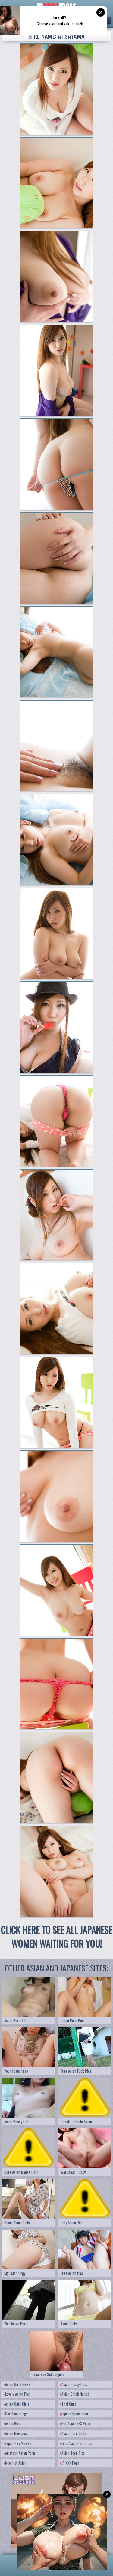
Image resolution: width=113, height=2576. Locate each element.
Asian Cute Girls (16, 2404)
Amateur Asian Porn (19, 2453)
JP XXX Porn (69, 2463)
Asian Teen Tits (72, 2453)
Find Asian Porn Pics (76, 2443)
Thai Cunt (68, 2404)
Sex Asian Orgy (15, 2413)
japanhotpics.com (74, 2413)
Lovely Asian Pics (17, 2394)
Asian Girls (12, 2423)
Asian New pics (16, 2433)
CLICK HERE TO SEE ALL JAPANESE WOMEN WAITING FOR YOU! (56, 1936)
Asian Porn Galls (73, 2433)
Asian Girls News (17, 2384)
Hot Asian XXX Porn (75, 2423)
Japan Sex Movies (17, 2443)
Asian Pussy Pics (73, 2384)
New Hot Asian (15, 2463)
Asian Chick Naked (74, 2394)
